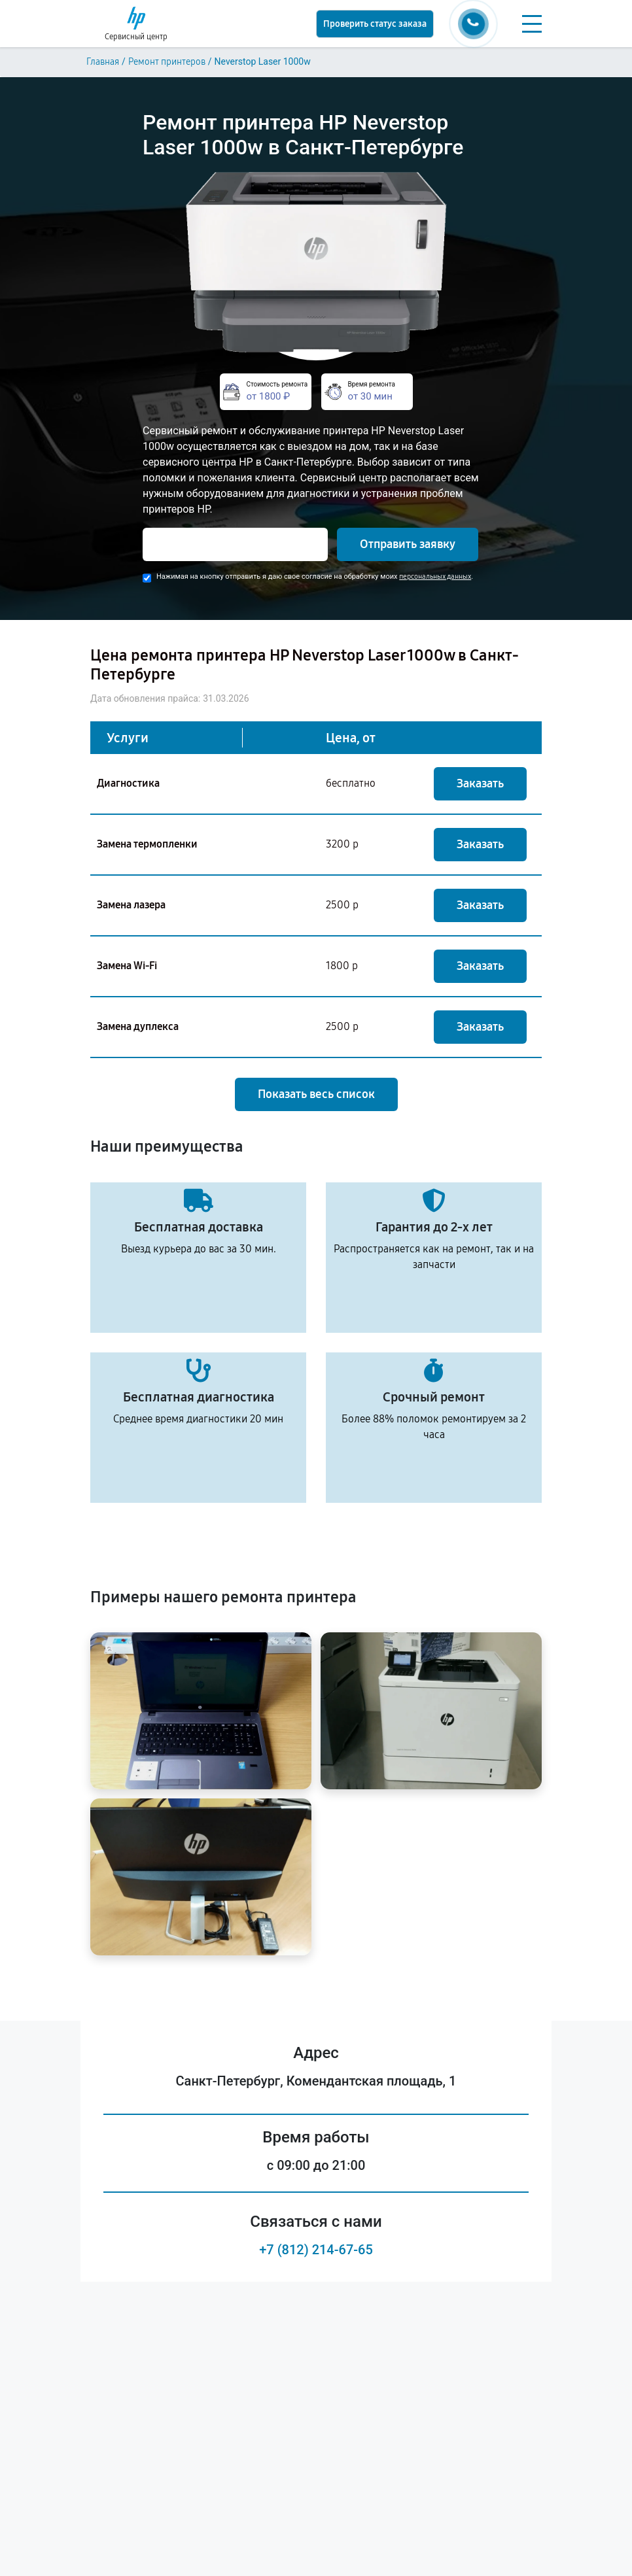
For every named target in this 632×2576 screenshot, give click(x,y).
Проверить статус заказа (375, 23)
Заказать (480, 783)
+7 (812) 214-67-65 (316, 2250)
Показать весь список (316, 1094)
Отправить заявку (407, 544)
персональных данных (435, 576)
